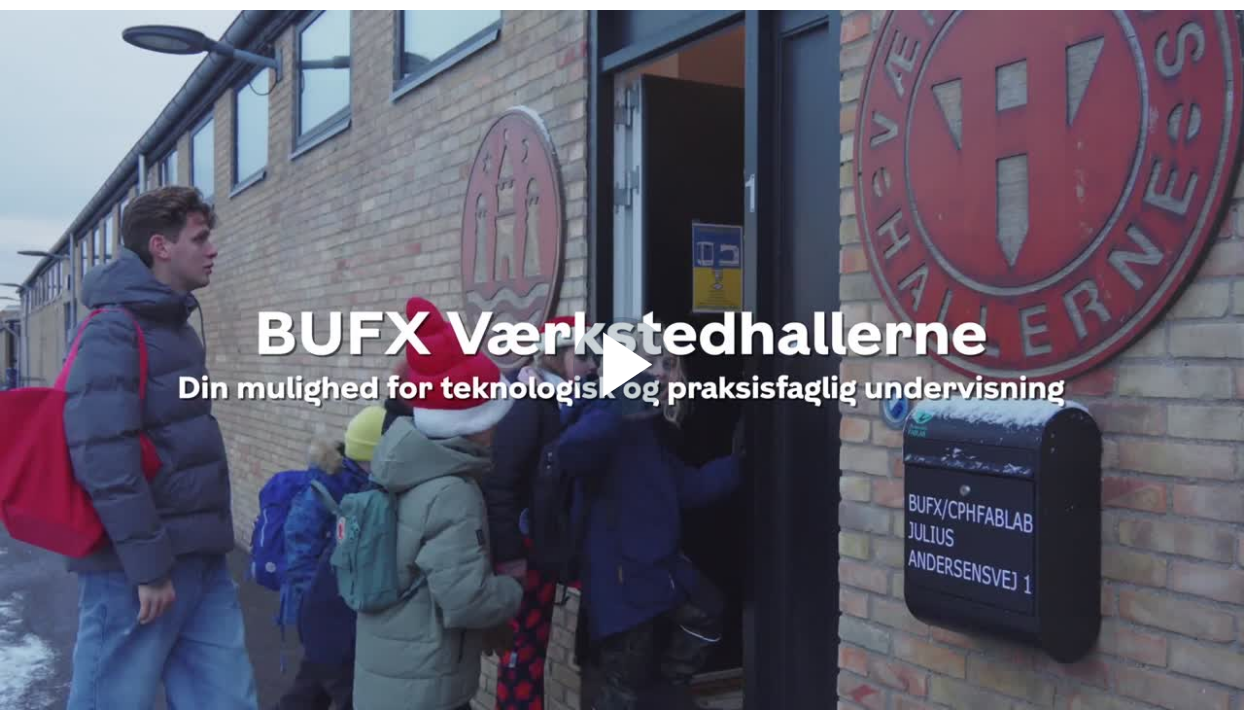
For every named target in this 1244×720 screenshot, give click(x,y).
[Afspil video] (622, 410)
